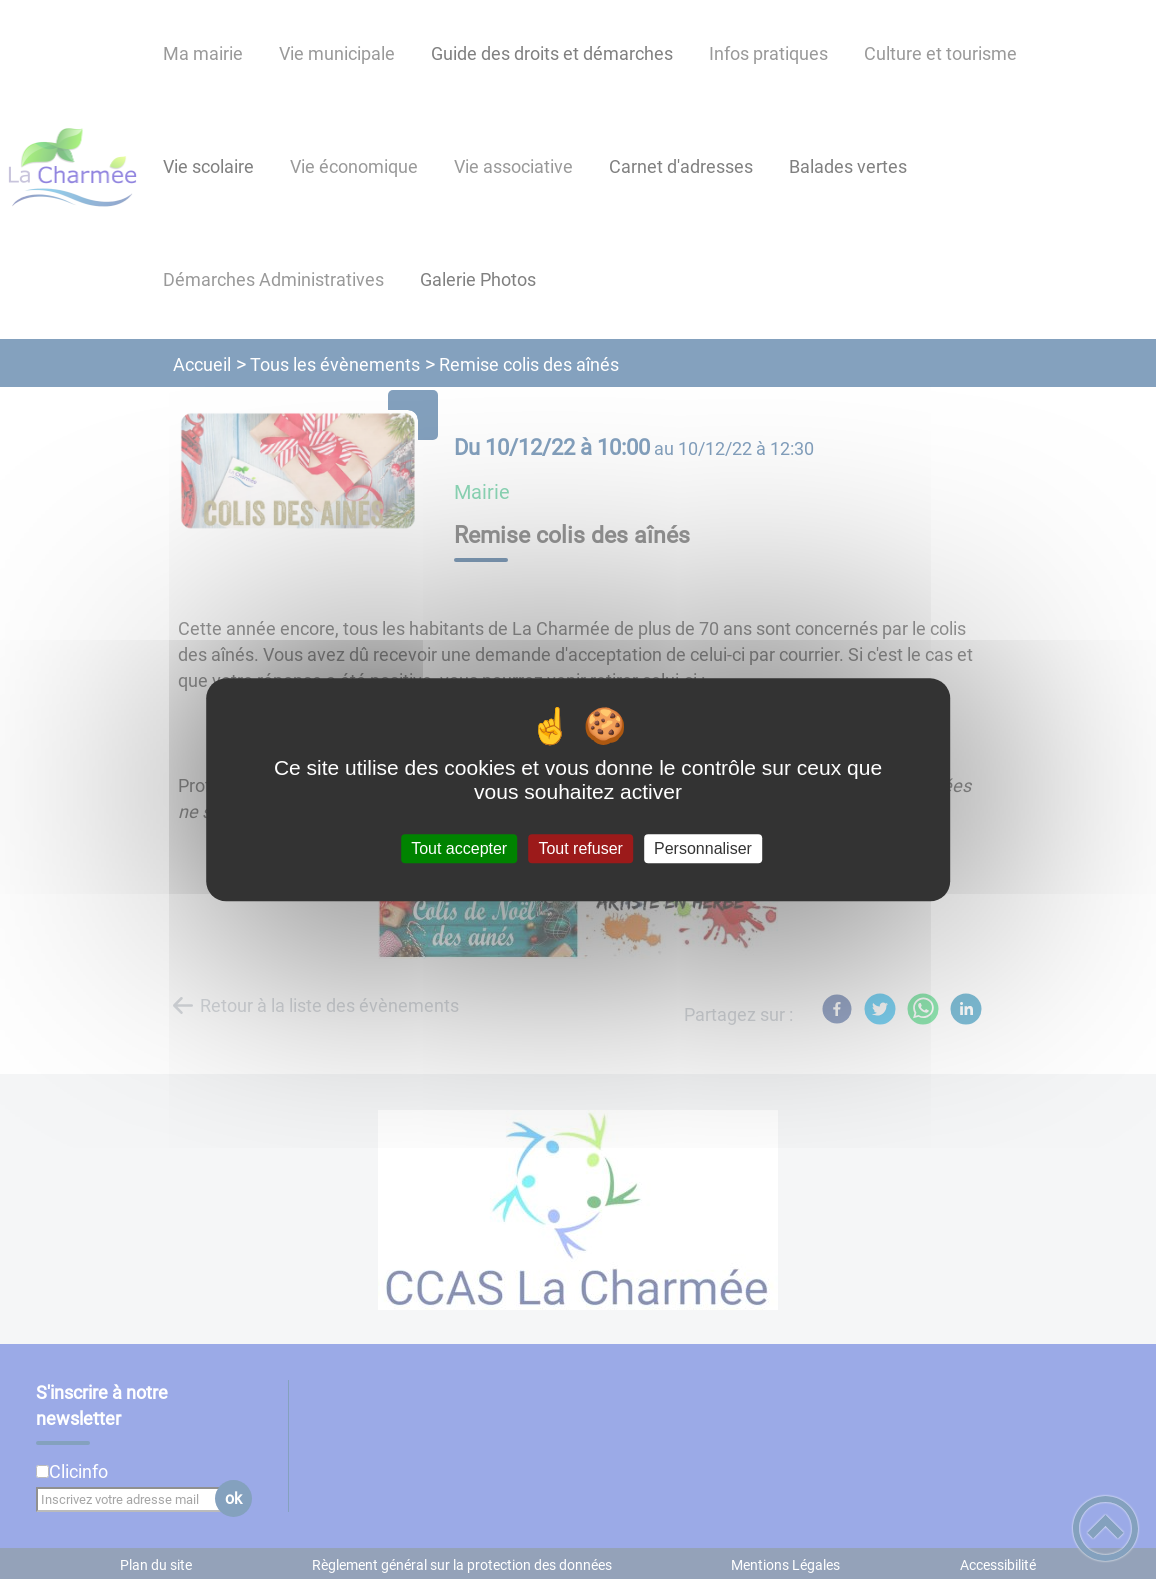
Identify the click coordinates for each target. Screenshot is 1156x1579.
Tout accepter (459, 848)
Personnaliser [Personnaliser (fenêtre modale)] (703, 848)
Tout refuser (580, 848)
